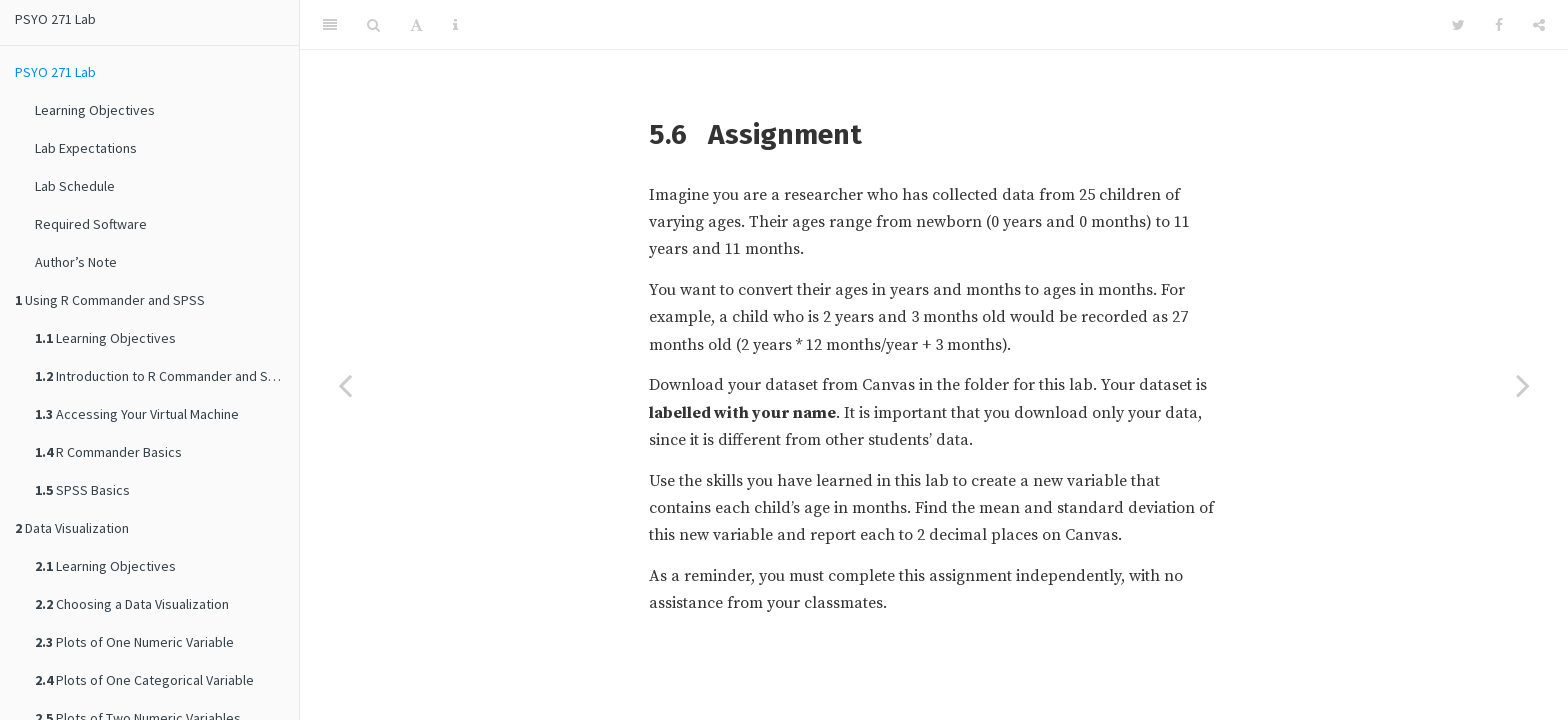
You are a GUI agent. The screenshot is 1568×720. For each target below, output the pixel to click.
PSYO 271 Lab (55, 19)
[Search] (373, 25)
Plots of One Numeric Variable (134, 642)
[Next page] (1523, 385)
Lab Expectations (86, 148)
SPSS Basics (82, 490)
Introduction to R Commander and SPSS (163, 376)
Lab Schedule (75, 186)
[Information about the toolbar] (455, 25)
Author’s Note (76, 262)
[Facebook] (1499, 25)
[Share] (1539, 25)
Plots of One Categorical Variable (144, 680)
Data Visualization (72, 528)
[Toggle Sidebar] (330, 25)
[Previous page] (345, 385)
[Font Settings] (416, 25)
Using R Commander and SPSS (110, 300)
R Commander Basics (108, 452)
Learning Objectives (95, 110)
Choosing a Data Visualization (132, 604)
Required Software (91, 224)
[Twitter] (1458, 25)
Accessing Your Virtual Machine (137, 414)
